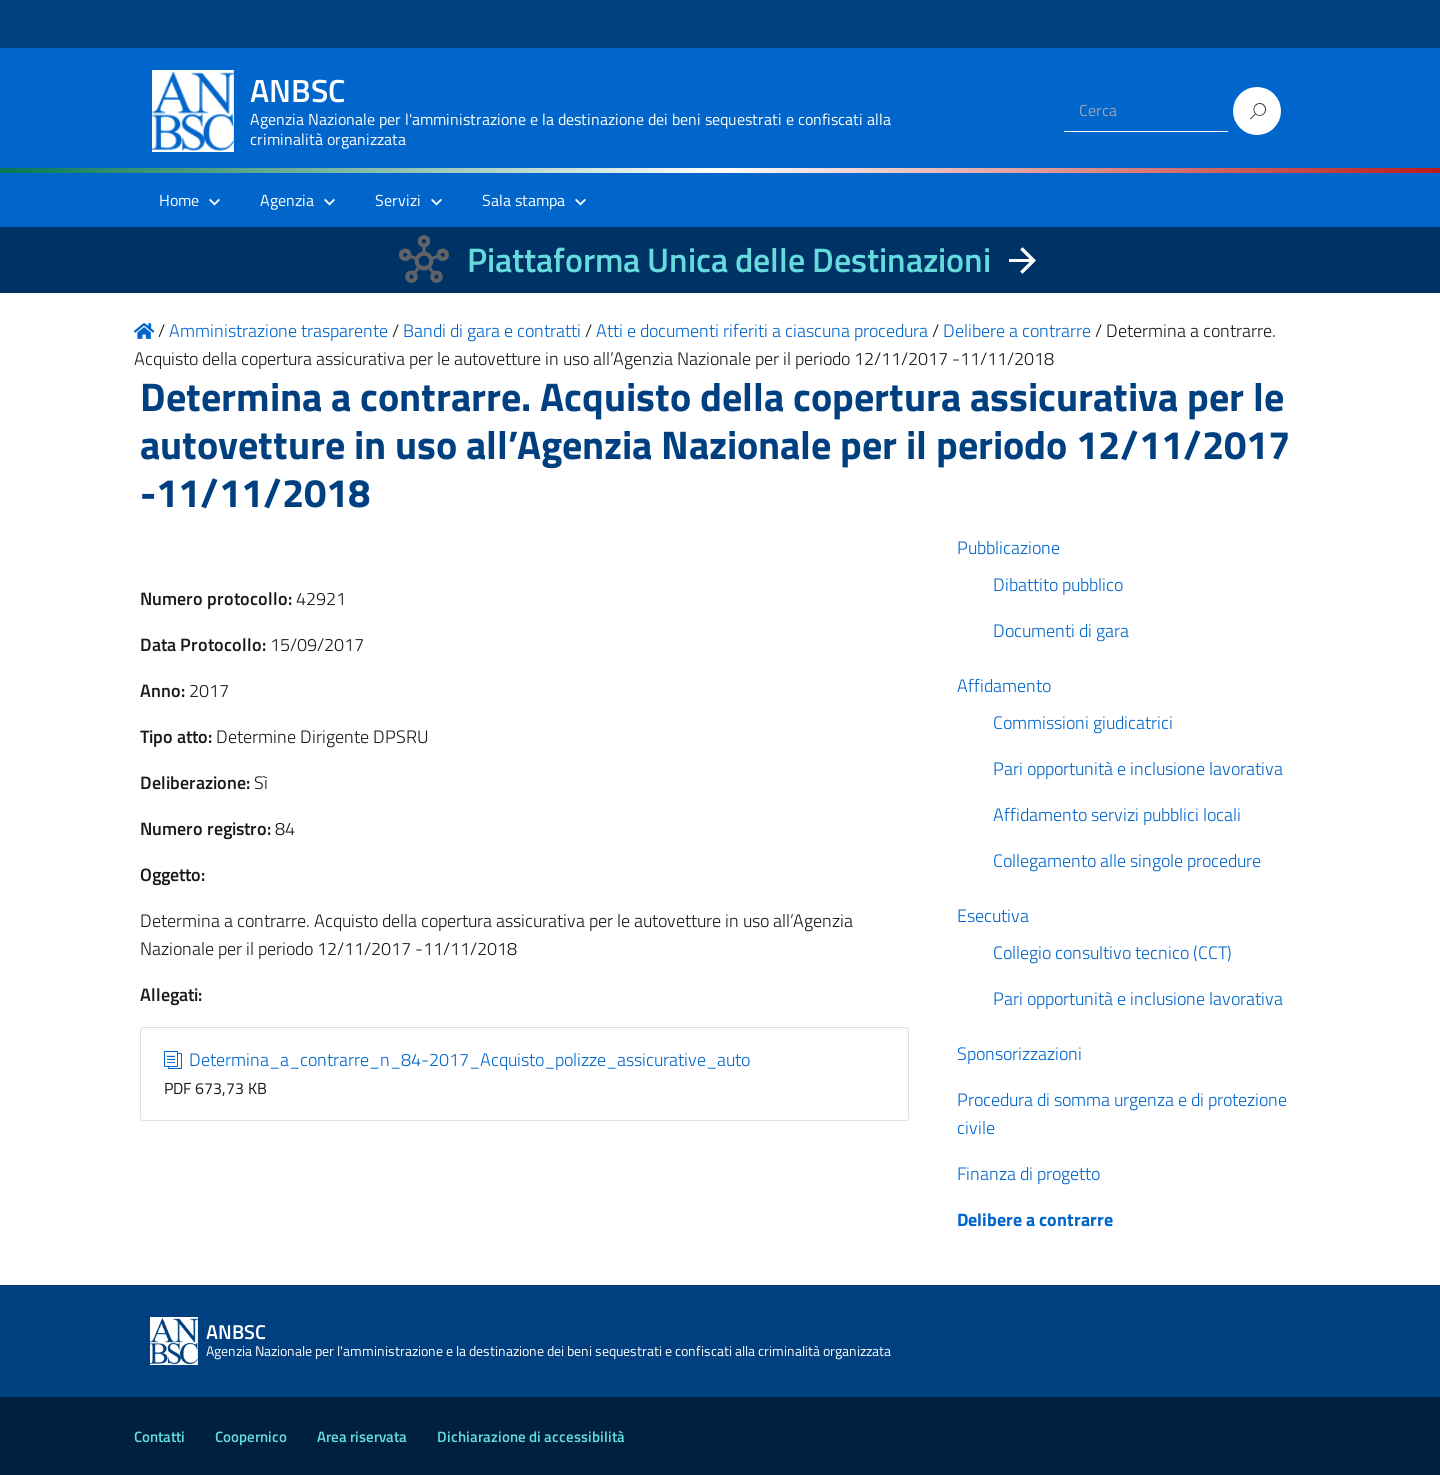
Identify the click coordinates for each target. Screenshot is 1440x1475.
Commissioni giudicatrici (1083, 722)
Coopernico (251, 1436)
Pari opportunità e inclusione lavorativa (1138, 768)
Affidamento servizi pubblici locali (1117, 814)
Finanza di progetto (1028, 1173)
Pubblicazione (1008, 547)
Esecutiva (993, 915)
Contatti (159, 1436)
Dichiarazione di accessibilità (531, 1436)
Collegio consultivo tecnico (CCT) (1112, 952)
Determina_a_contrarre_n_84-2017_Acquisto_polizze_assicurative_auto (457, 1059)
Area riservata (362, 1436)
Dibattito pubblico (1058, 584)
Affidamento (1004, 685)
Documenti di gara (1061, 630)
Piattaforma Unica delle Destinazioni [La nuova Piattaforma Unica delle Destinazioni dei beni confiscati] (729, 259)
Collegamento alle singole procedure (1127, 860)
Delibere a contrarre (1035, 1219)
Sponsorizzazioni (1019, 1053)
